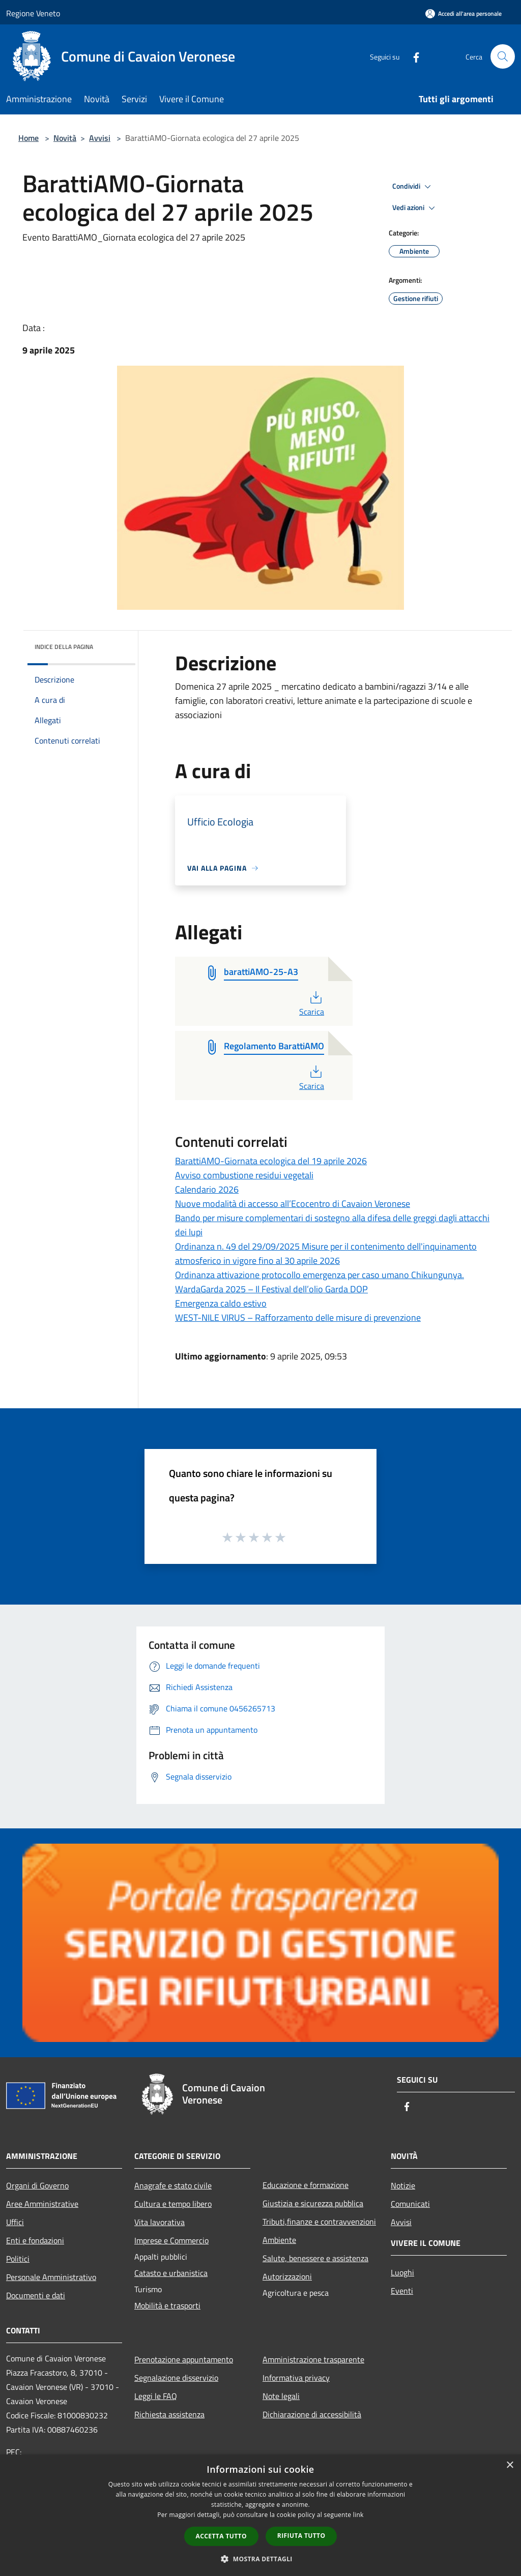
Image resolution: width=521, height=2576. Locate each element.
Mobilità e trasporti (167, 2305)
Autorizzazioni (287, 2276)
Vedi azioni (415, 208)
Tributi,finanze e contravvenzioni (319, 2221)
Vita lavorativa (159, 2222)
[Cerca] (502, 56)
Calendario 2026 (207, 1189)
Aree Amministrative (42, 2204)
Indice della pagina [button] (64, 647)
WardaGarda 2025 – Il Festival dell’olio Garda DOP (271, 1289)
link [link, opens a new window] (358, 2514)
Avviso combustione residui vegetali (244, 1175)
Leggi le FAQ (155, 2396)
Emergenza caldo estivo (221, 1303)
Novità (64, 138)
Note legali (281, 2396)
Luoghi (402, 2272)
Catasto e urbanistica (171, 2273)
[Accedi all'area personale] (463, 13)
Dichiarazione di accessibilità (312, 2414)
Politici (18, 2259)
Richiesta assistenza (169, 2414)
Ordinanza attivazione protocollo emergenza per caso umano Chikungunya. (319, 1275)
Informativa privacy (296, 2378)
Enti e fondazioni (35, 2240)
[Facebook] (412, 56)
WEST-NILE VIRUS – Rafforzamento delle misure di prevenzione (298, 1317)
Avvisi (99, 138)
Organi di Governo (37, 2185)
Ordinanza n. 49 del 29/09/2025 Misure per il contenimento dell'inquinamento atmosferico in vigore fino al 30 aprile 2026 (326, 1253)
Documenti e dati (35, 2295)
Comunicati (410, 2204)
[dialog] (260, 2515)
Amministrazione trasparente (313, 2359)
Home (28, 138)
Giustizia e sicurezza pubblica (313, 2203)
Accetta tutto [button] (221, 2536)
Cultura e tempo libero (173, 2204)
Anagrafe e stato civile (173, 2185)
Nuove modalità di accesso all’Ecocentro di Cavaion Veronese (292, 1203)
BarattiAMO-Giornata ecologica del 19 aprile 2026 (271, 1161)
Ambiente (279, 2240)
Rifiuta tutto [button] (301, 2535)
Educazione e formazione (306, 2185)
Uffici (15, 2222)
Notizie (403, 2185)
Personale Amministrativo (51, 2277)
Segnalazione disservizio (176, 2378)
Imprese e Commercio (171, 2240)
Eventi (402, 2291)
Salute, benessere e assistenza (315, 2258)
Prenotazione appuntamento (183, 2359)
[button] (260, 2559)
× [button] (509, 2465)
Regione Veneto (33, 13)
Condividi (413, 187)
